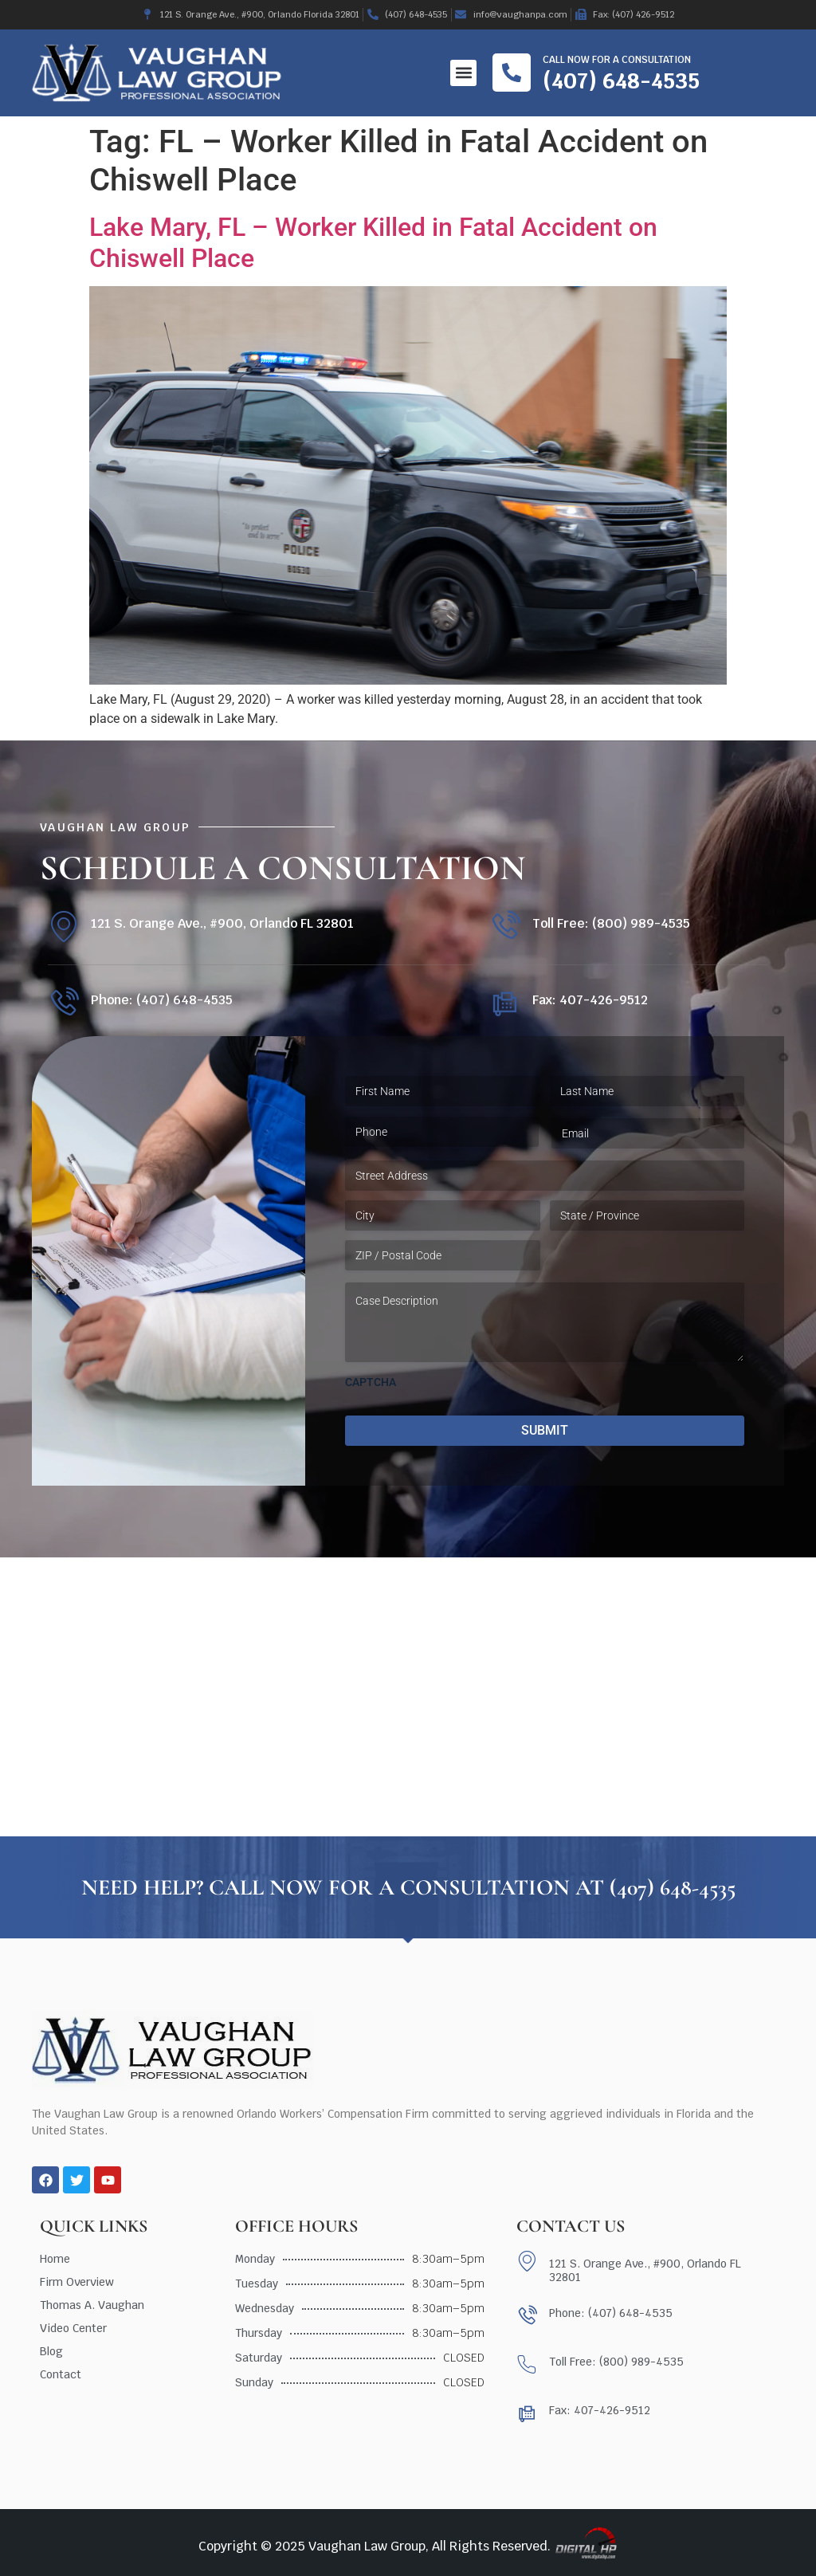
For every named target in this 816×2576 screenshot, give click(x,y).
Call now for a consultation (617, 59)
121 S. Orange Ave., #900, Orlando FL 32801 (222, 923)
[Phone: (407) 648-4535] (63, 1003)
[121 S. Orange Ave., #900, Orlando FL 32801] (63, 926)
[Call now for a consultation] (511, 72)
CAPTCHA (370, 1382)
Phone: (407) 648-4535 (162, 1000)
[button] (463, 73)
